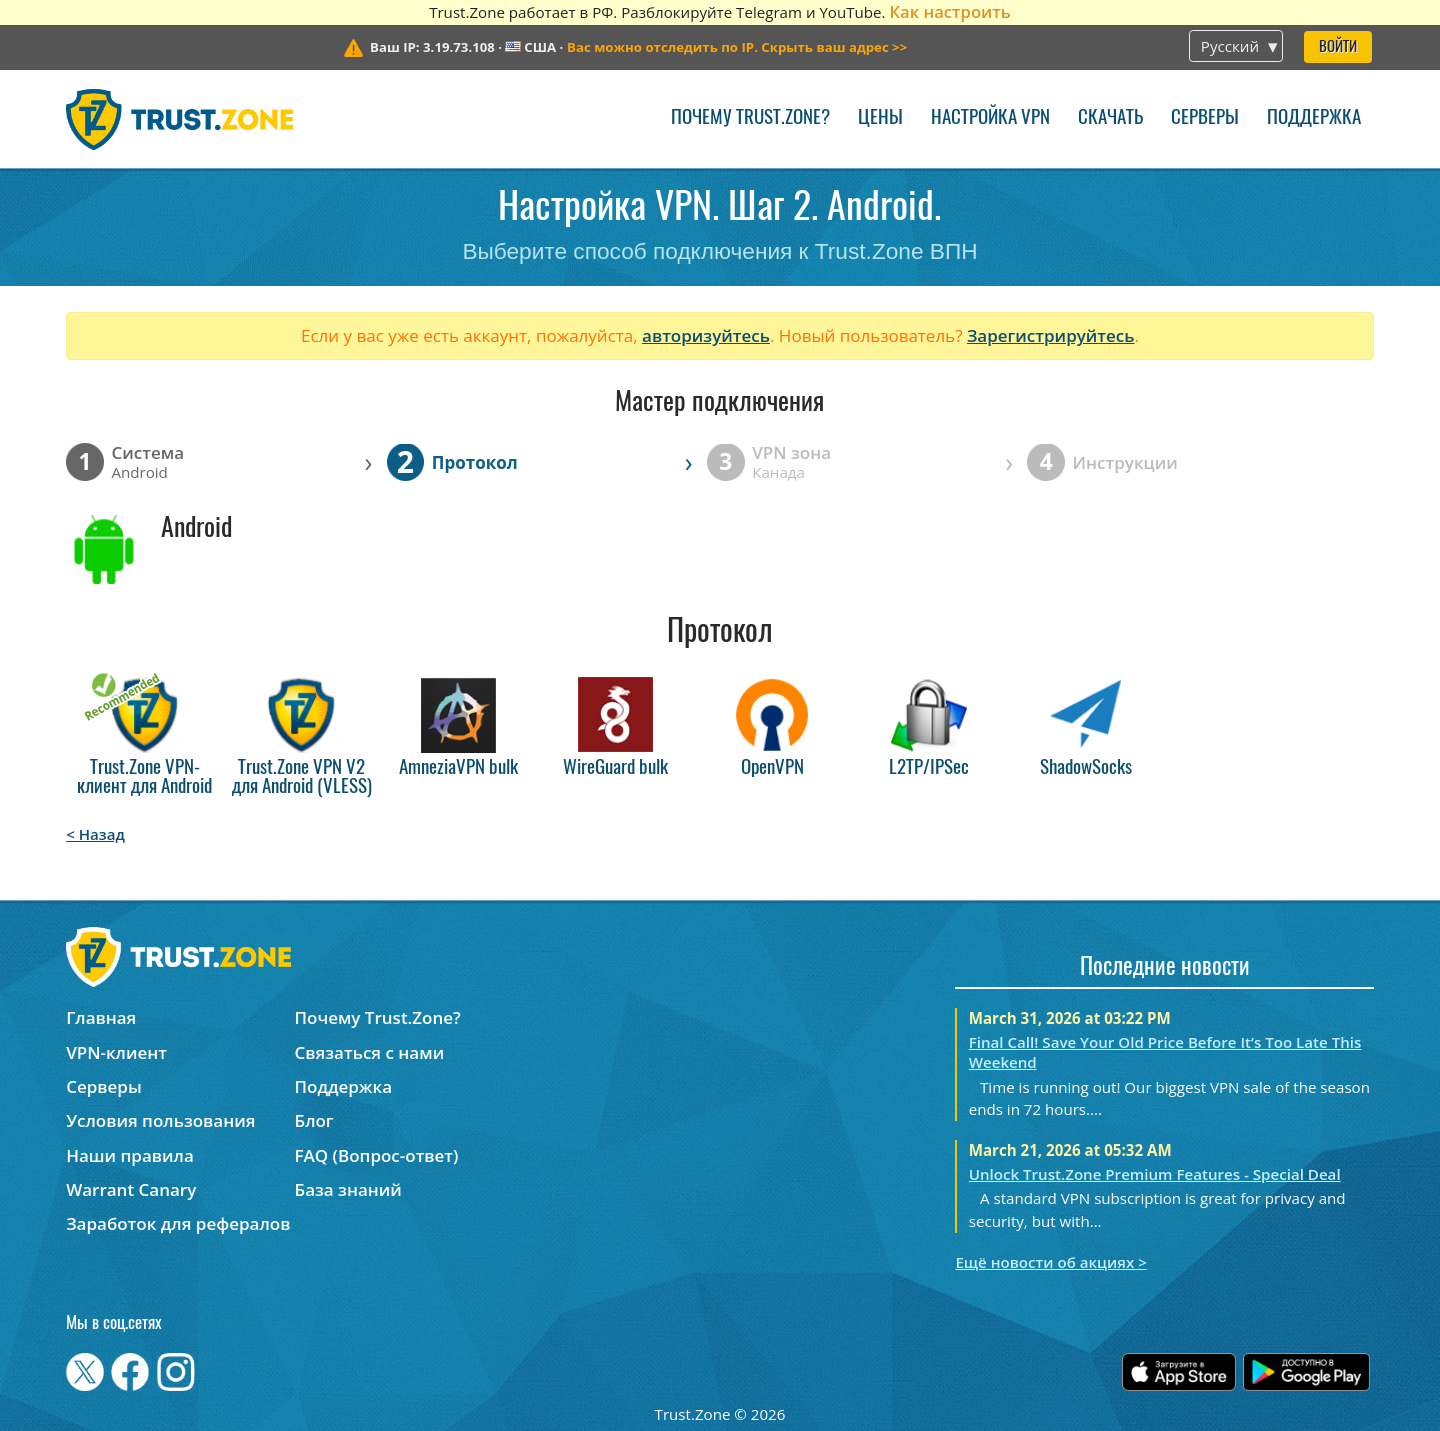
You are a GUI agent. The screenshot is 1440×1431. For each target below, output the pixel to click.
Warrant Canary (131, 1189)
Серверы (1205, 118)
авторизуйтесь (706, 335)
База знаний (348, 1189)
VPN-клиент (116, 1052)
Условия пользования (160, 1120)
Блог (314, 1120)
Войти (1338, 47)
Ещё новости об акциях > (1050, 1262)
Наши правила (130, 1155)
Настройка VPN (990, 118)
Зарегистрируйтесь (1051, 335)
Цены (880, 118)
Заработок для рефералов (178, 1223)
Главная (101, 1017)
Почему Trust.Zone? (750, 118)
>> (737, 47)
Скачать (1110, 118)
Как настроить (949, 11)
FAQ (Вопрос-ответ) (377, 1155)
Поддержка (1314, 118)
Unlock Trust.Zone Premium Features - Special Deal (1155, 1174)
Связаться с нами (370, 1052)
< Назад (95, 834)
